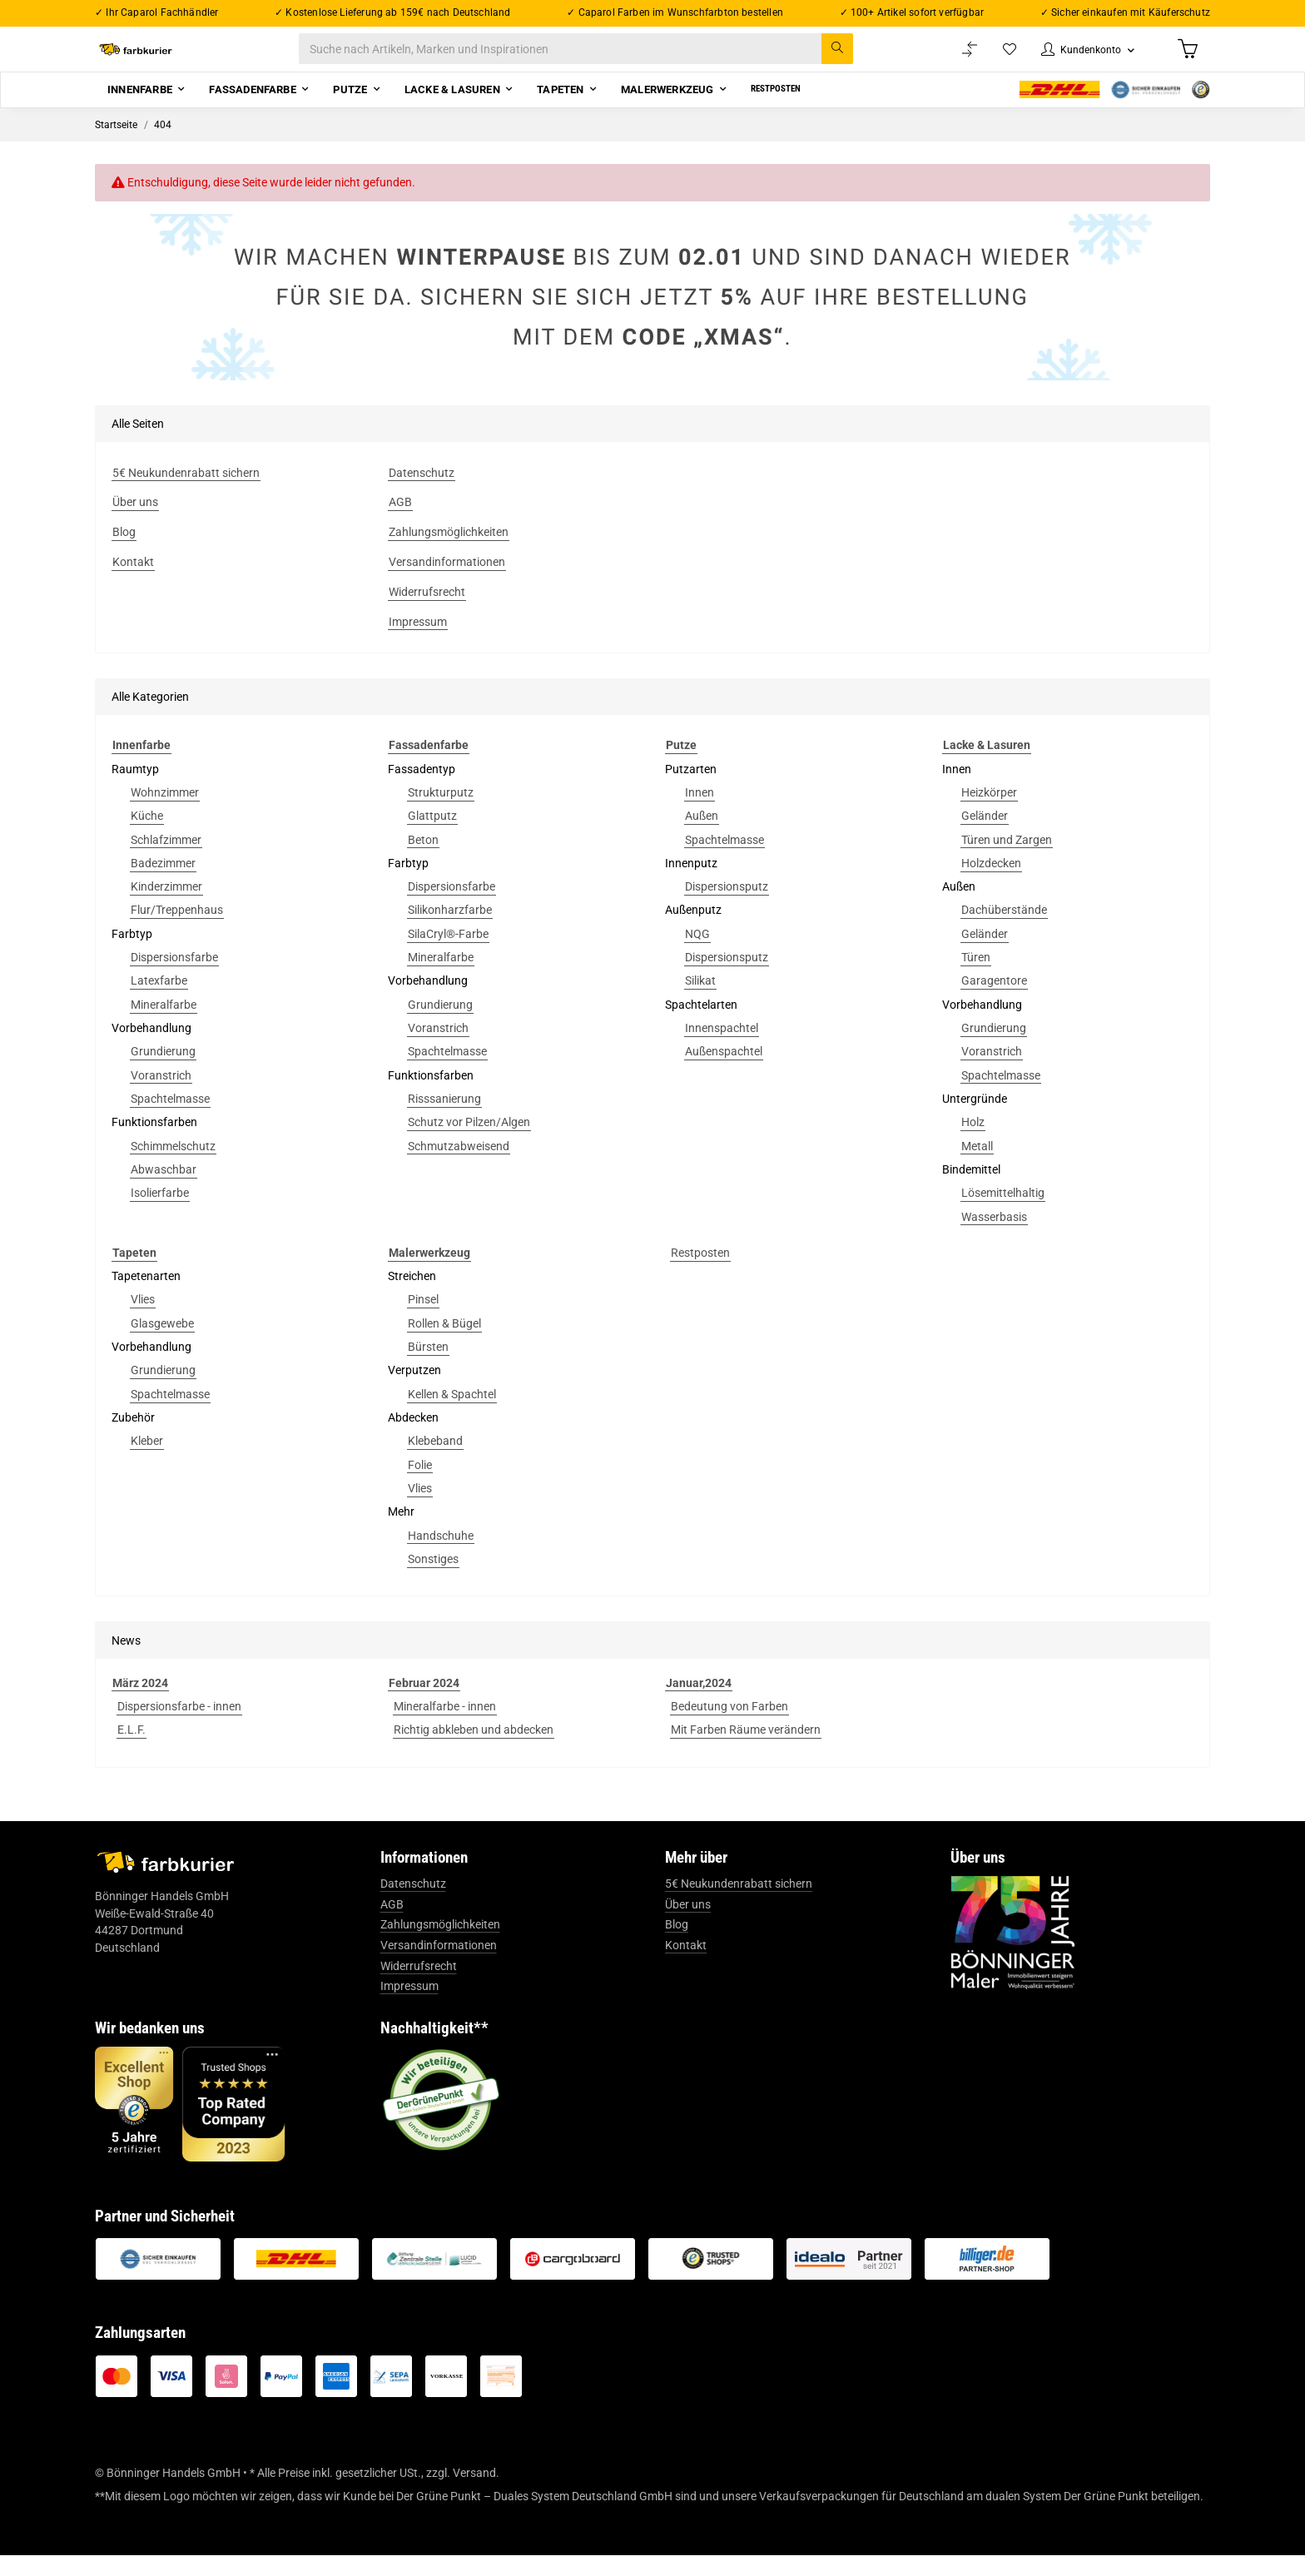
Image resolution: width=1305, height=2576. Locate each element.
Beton (423, 860)
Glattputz (432, 836)
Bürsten (428, 1367)
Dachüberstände (1004, 931)
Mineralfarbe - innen (445, 1727)
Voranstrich (161, 1096)
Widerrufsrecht (418, 1986)
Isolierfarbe (160, 1213)
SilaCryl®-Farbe (448, 954)
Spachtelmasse (170, 1119)
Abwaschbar (163, 1190)
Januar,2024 (699, 1703)
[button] (1079, 59)
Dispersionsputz (726, 907)
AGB (392, 1925)
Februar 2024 (424, 1703)
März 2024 (140, 1703)
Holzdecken (991, 884)
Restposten (700, 1273)
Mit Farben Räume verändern (746, 1750)
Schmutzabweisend (458, 1167)
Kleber (147, 1461)
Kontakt (686, 1966)
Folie (420, 1485)
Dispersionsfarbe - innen (179, 1727)
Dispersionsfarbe (174, 978)
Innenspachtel (721, 1048)
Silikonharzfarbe (450, 931)
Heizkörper (989, 813)
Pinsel (423, 1321)
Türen (975, 978)
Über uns (688, 1925)
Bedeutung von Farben (729, 1727)
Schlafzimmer (166, 860)
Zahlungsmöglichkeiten (440, 1946)
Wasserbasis (994, 1237)
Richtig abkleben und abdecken (473, 1750)
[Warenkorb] (1186, 59)
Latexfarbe (159, 1002)
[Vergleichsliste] (953, 59)
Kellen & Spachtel (452, 1415)
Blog (676, 1946)
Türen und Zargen (1006, 860)
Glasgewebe (162, 1344)
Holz (973, 1142)
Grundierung (163, 1072)
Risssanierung (444, 1119)
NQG (697, 954)
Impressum (409, 2006)
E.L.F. (131, 1750)
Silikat (700, 1002)
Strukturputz (441, 813)
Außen (701, 836)
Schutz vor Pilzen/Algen (469, 1142)
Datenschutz (413, 1904)
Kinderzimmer (166, 907)
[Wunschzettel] (994, 59)
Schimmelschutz (173, 1167)
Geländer (984, 836)
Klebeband (435, 1461)
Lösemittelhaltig (1002, 1213)
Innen (699, 813)
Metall (977, 1167)
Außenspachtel (723, 1072)
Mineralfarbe (163, 1025)
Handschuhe (441, 1556)
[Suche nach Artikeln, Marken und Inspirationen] (593, 59)
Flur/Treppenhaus (177, 931)
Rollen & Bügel (444, 1344)
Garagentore (994, 1002)
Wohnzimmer (165, 813)
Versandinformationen (438, 1966)
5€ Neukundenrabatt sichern (738, 1904)
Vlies (143, 1321)
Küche (147, 836)
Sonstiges (433, 1579)
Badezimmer (163, 884)
